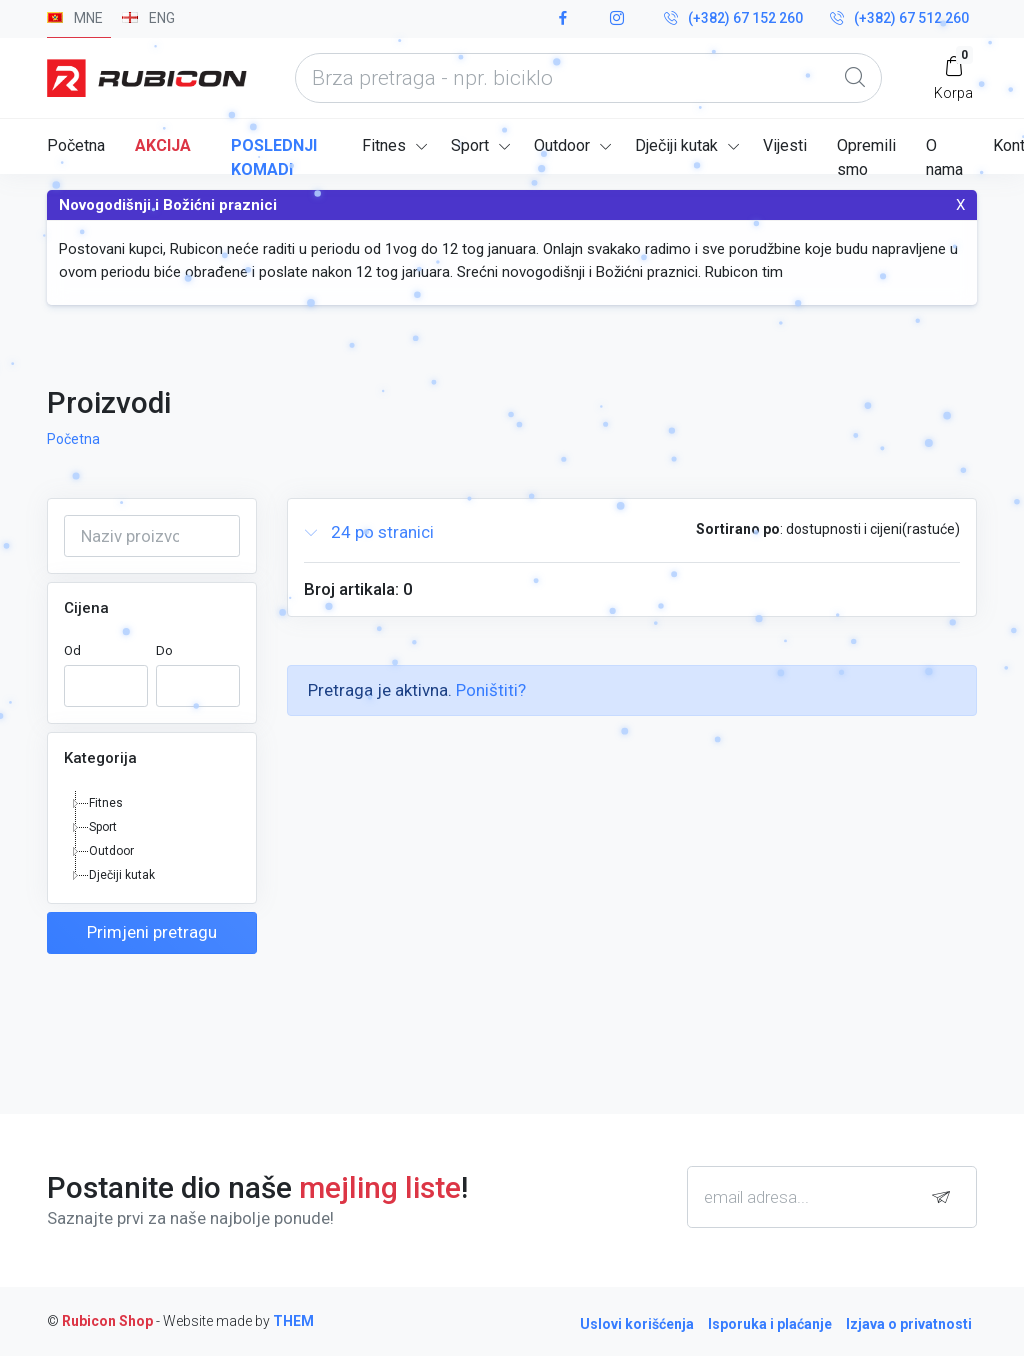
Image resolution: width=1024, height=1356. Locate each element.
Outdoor (562, 145)
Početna (76, 145)
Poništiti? (491, 690)
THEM (293, 1321)
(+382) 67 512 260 (899, 19)
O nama (944, 155)
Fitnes (384, 145)
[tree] (152, 839)
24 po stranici (369, 532)
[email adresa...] (832, 1197)
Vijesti (785, 145)
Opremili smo (866, 155)
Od (72, 650)
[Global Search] (855, 78)
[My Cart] (953, 77)
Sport (470, 145)
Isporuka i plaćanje (770, 1324)
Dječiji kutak (676, 145)
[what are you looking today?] (588, 78)
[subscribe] (946, 1197)
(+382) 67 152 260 (733, 19)
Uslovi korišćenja (637, 1324)
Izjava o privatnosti (909, 1324)
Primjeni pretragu (152, 932)
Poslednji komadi (274, 155)
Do (164, 650)
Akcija (163, 145)
